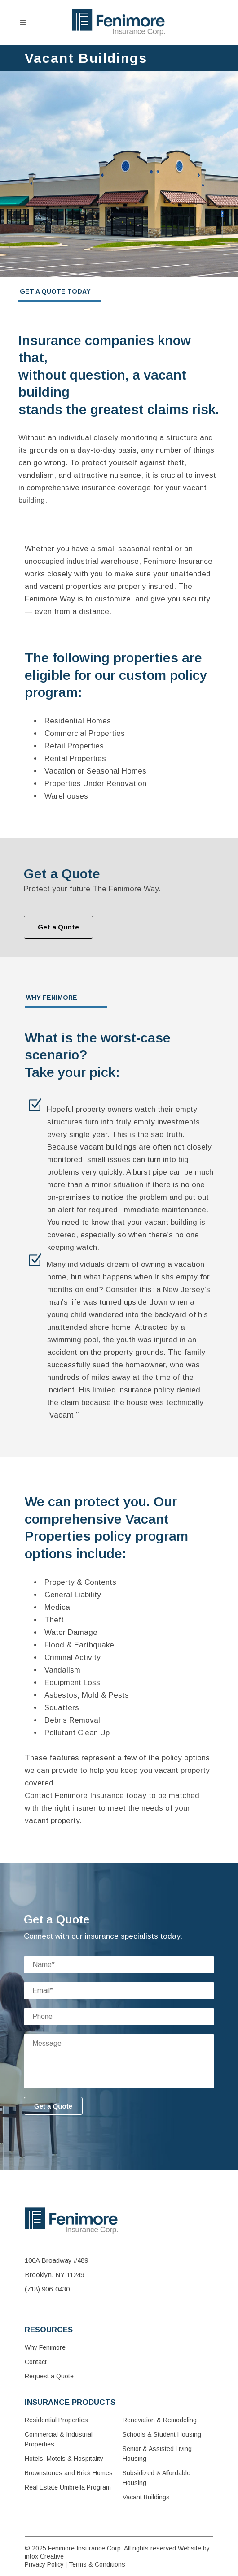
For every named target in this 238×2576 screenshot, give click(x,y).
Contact (36, 2361)
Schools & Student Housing (162, 2434)
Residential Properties (56, 2420)
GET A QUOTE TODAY (55, 291)
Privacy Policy (44, 2564)
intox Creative (44, 2556)
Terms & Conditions (97, 2564)
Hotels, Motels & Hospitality (64, 2458)
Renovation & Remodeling (160, 2420)
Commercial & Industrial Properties (59, 2439)
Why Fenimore (45, 2347)
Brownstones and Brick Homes (69, 2473)
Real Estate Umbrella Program (68, 2487)
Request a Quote (49, 2376)
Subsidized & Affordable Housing (156, 2477)
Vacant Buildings (146, 2497)
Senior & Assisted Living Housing (157, 2453)
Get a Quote (58, 927)
